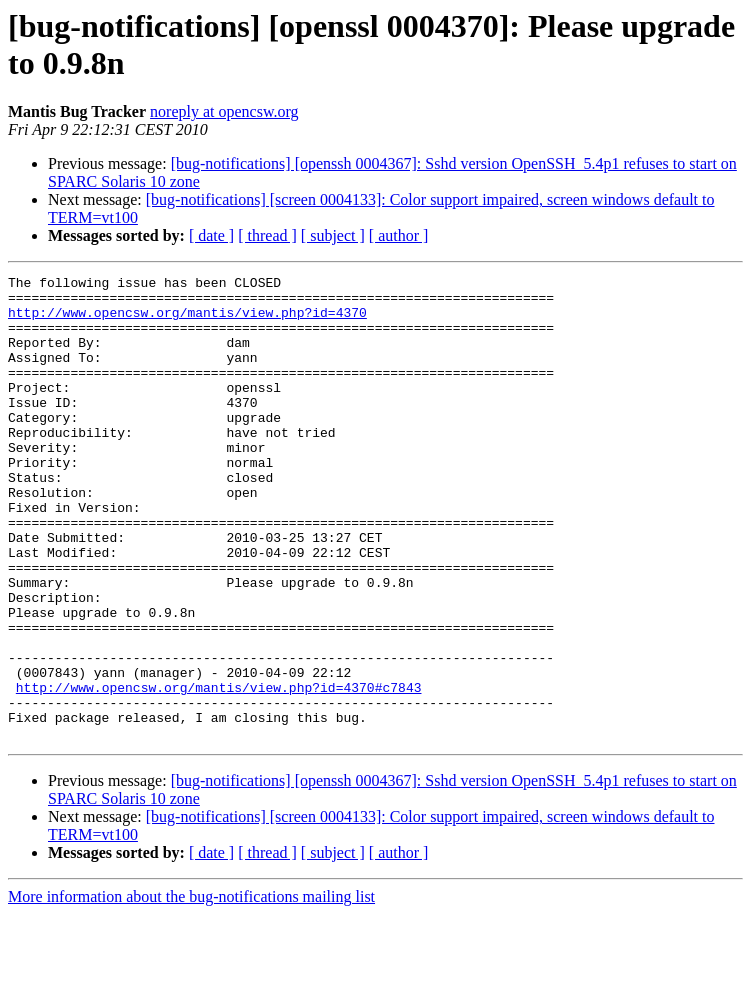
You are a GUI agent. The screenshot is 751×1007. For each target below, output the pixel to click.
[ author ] (399, 235)
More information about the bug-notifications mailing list (191, 989)
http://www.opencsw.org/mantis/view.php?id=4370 (187, 321)
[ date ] (211, 235)
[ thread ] (267, 235)
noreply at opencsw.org (224, 111)
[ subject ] (333, 235)
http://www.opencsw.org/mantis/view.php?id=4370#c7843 (219, 771)
